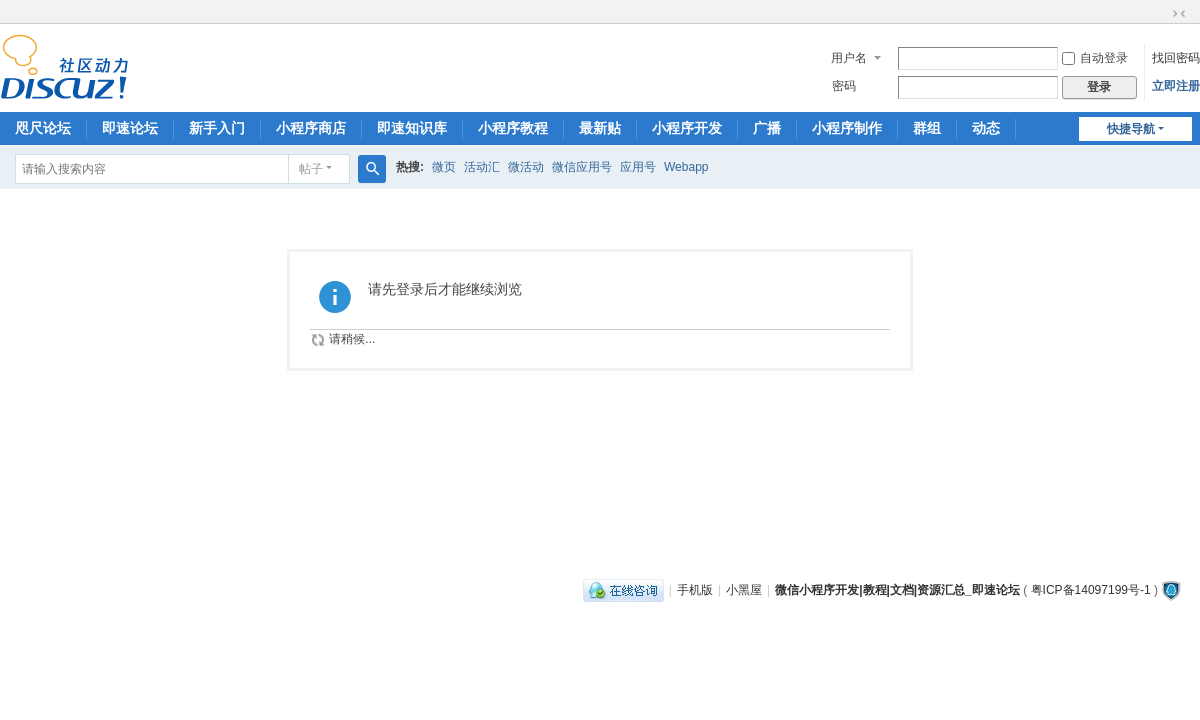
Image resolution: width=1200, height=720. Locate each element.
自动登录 (1095, 58)
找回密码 (1176, 58)
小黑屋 (744, 590)
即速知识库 (412, 128)
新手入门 (217, 128)
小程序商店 (311, 128)
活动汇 (482, 167)
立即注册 (1176, 86)
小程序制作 (847, 128)
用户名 (849, 58)
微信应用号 (582, 167)
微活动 (526, 167)
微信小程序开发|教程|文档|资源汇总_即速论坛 (897, 590)
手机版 (695, 590)
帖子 (311, 169)
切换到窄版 (1179, 14)
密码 (844, 86)
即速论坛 (130, 128)
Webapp (686, 167)
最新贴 (600, 128)
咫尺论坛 (43, 128)
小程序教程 (513, 128)
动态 (986, 128)
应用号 (638, 167)
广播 (767, 128)
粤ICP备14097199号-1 (1091, 590)
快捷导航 (1131, 129)
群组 (927, 128)
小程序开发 (687, 128)
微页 (444, 167)
